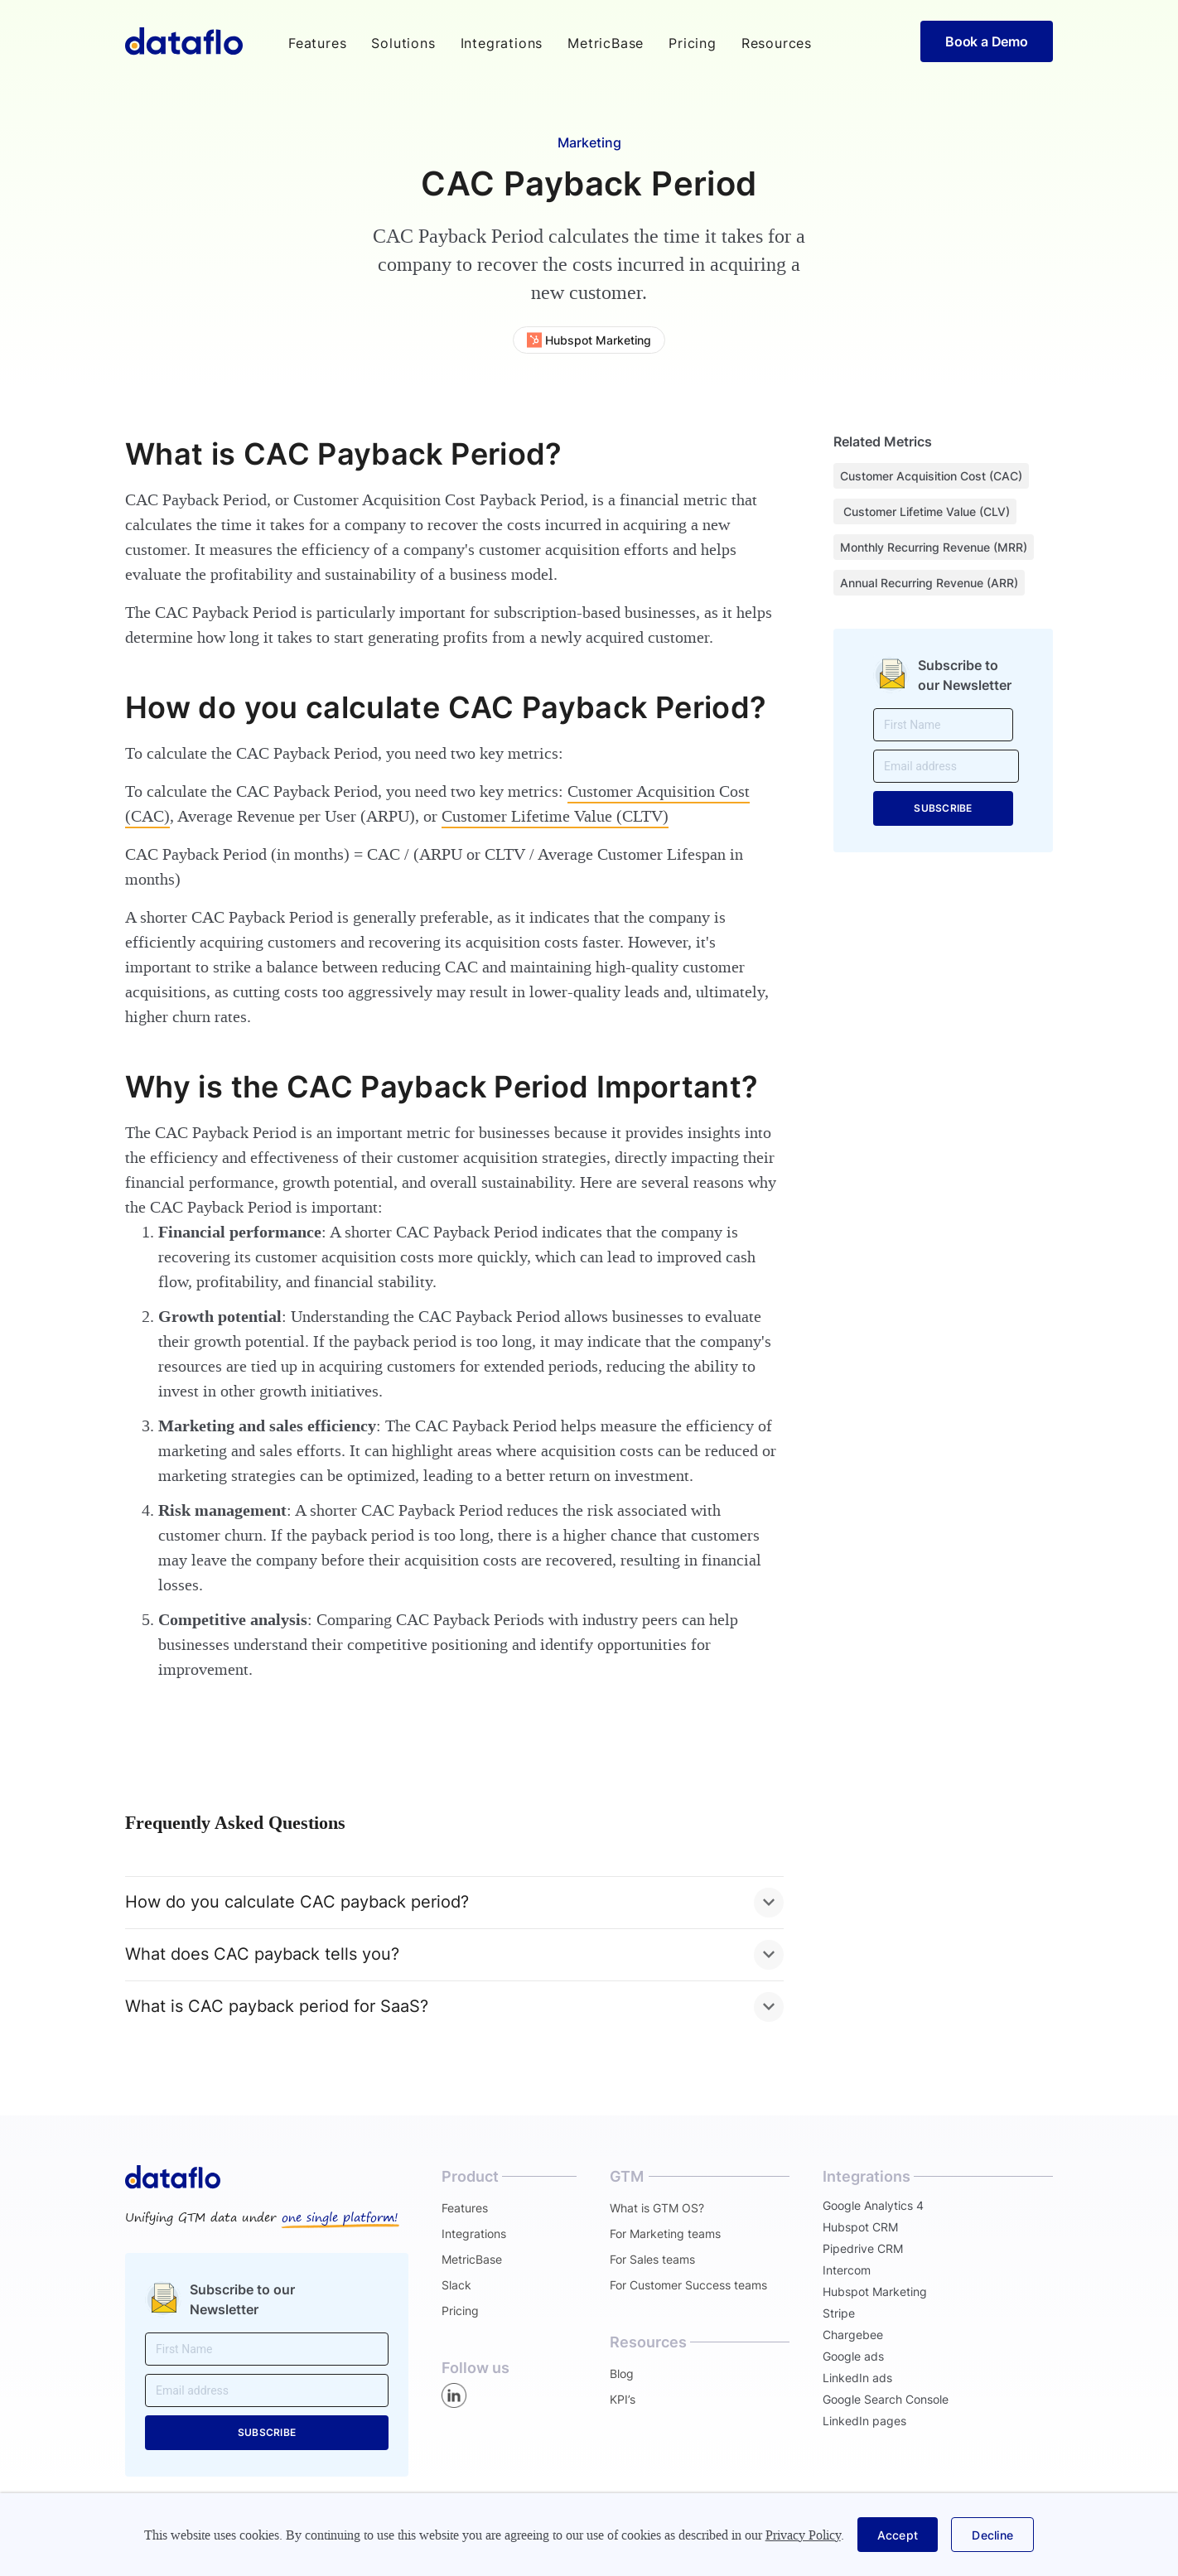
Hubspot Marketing (875, 2291)
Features (465, 2208)
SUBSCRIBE (943, 808)
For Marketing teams (665, 2233)
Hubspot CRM (860, 2227)
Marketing (589, 142)
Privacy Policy (803, 2535)
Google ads (853, 2356)
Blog (622, 2373)
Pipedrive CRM (863, 2248)
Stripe (839, 2313)
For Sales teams (652, 2259)
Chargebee (853, 2335)
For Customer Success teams (688, 2285)
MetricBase (605, 43)
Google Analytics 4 (873, 2205)
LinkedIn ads (857, 2378)
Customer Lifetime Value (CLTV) (555, 816)
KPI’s (622, 2399)
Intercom (847, 2270)
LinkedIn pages (864, 2421)
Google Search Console (886, 2399)
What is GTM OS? (657, 2208)
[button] (317, 43)
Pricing (693, 43)
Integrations (502, 43)
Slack (456, 2285)
